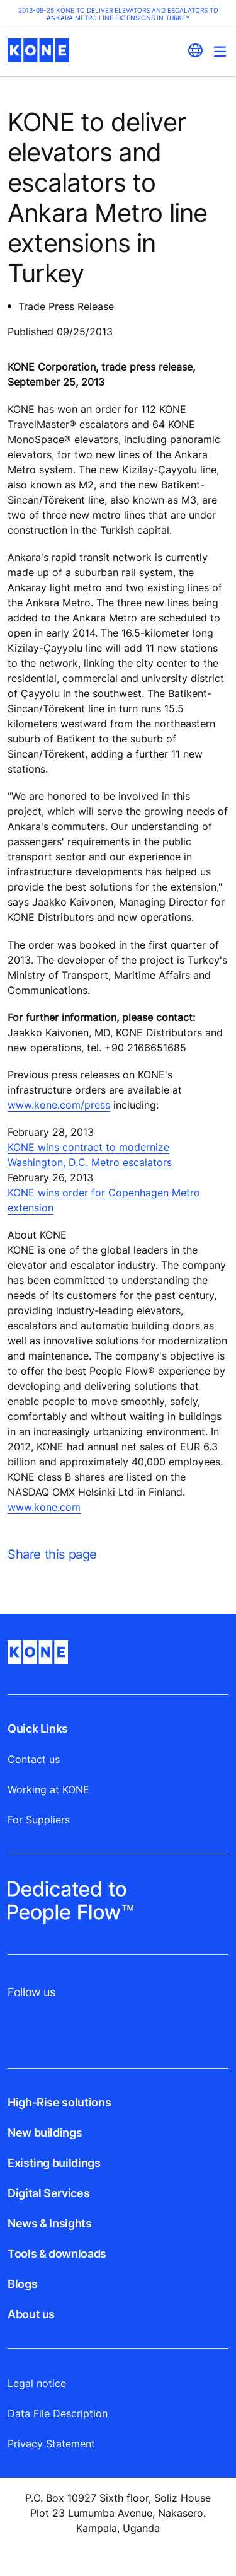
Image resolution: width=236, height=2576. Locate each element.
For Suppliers (39, 1819)
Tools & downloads (57, 2253)
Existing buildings (54, 2162)
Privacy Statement (51, 2443)
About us (31, 2314)
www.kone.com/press (59, 1105)
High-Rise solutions (59, 2102)
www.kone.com (44, 1507)
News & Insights (50, 2223)
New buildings (45, 2132)
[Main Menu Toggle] (219, 51)
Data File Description (58, 2413)
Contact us (34, 1759)
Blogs (22, 2283)
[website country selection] (195, 50)
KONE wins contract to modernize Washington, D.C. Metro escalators (90, 1155)
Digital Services (48, 2193)
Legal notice (37, 2383)
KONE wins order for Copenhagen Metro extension (104, 1200)
